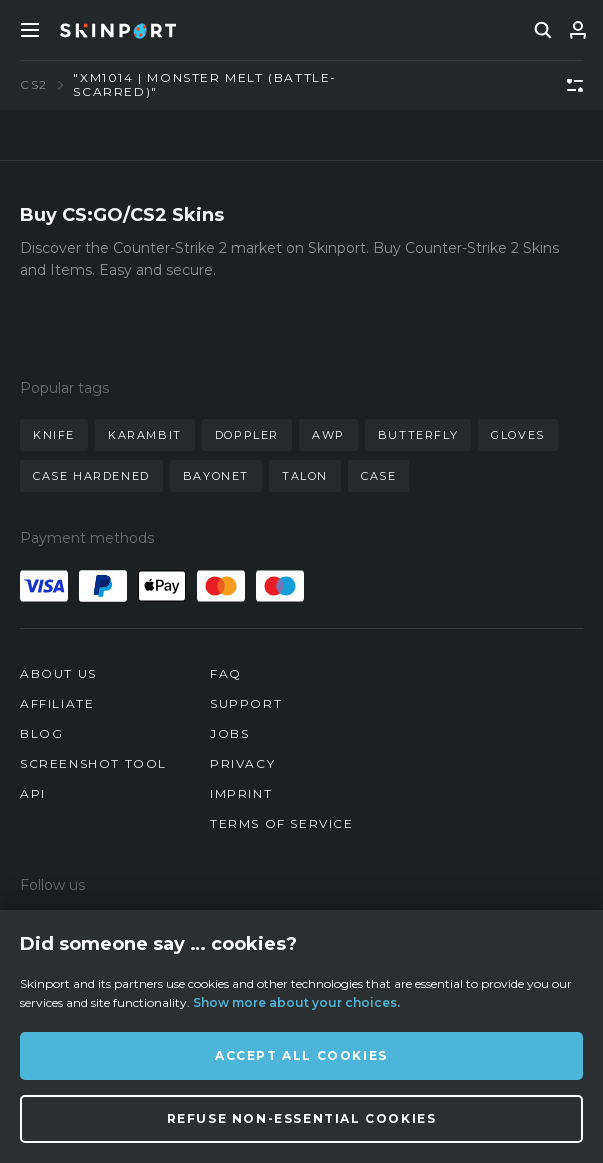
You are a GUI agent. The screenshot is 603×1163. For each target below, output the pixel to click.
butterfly (418, 435)
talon (305, 476)
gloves (518, 435)
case (378, 476)
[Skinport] (118, 30)
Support (246, 703)
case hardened (91, 476)
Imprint (241, 793)
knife (54, 435)
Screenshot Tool (93, 763)
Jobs (229, 733)
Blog (41, 733)
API (33, 793)
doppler (247, 435)
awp (328, 435)
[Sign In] (578, 30)
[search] (543, 30)
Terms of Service (282, 823)
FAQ (226, 673)
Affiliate (57, 703)
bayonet (216, 476)
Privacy (242, 763)
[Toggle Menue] (30, 30)
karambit (145, 435)
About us (58, 673)
